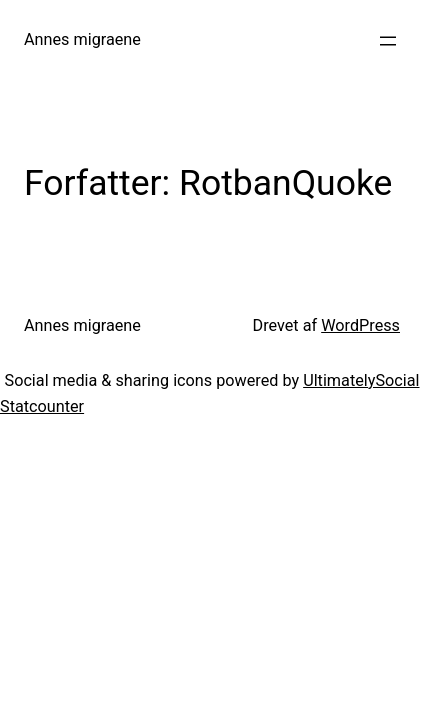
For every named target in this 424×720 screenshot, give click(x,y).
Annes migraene (82, 39)
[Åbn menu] (388, 41)
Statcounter (42, 406)
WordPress (360, 325)
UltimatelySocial (361, 380)
